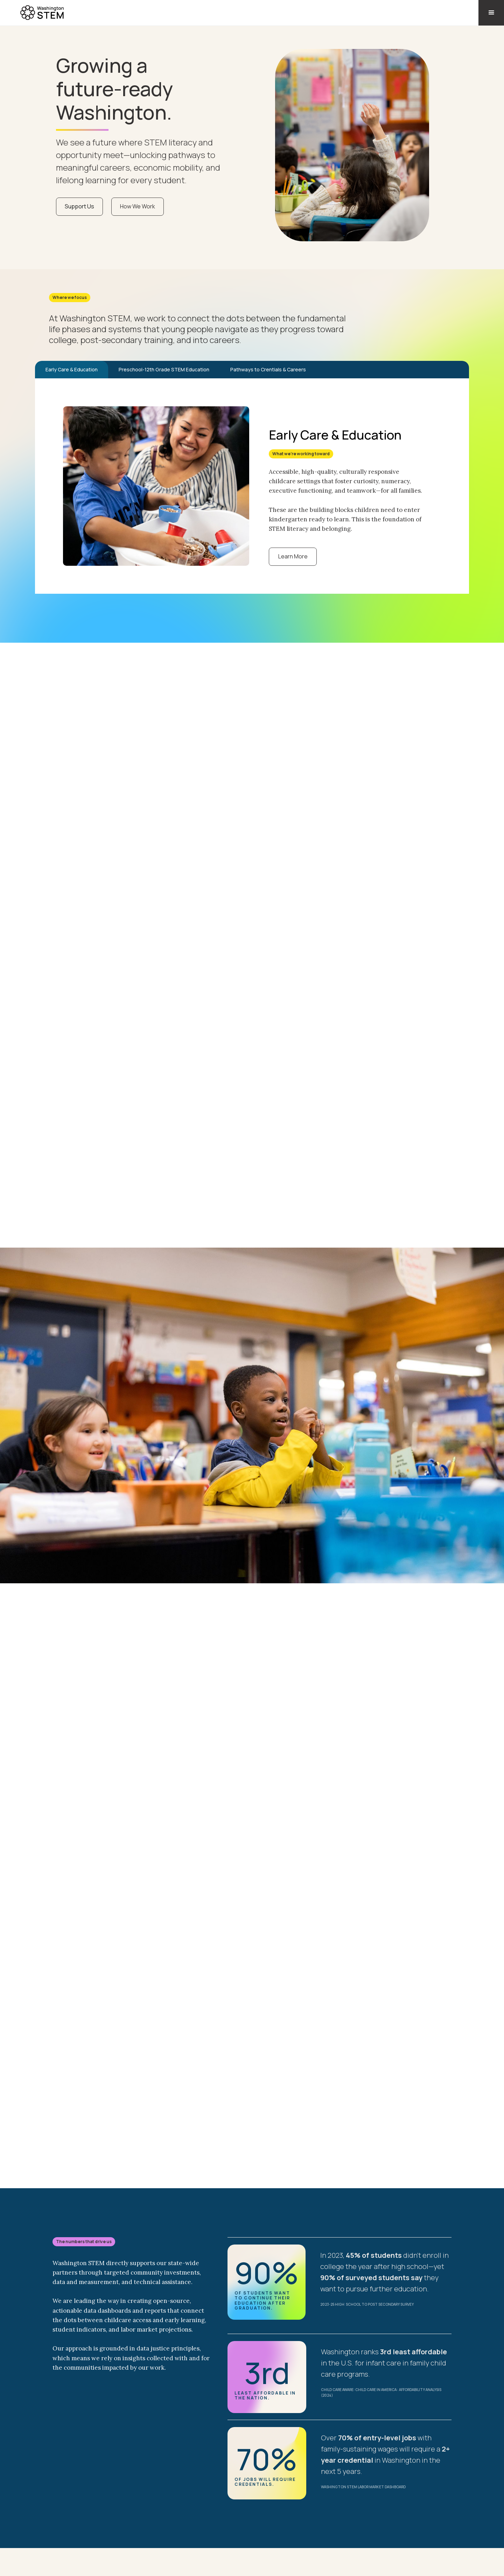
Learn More (293, 556)
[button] (491, 13)
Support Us (79, 206)
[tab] (71, 369)
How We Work (137, 206)
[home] (33, 11)
